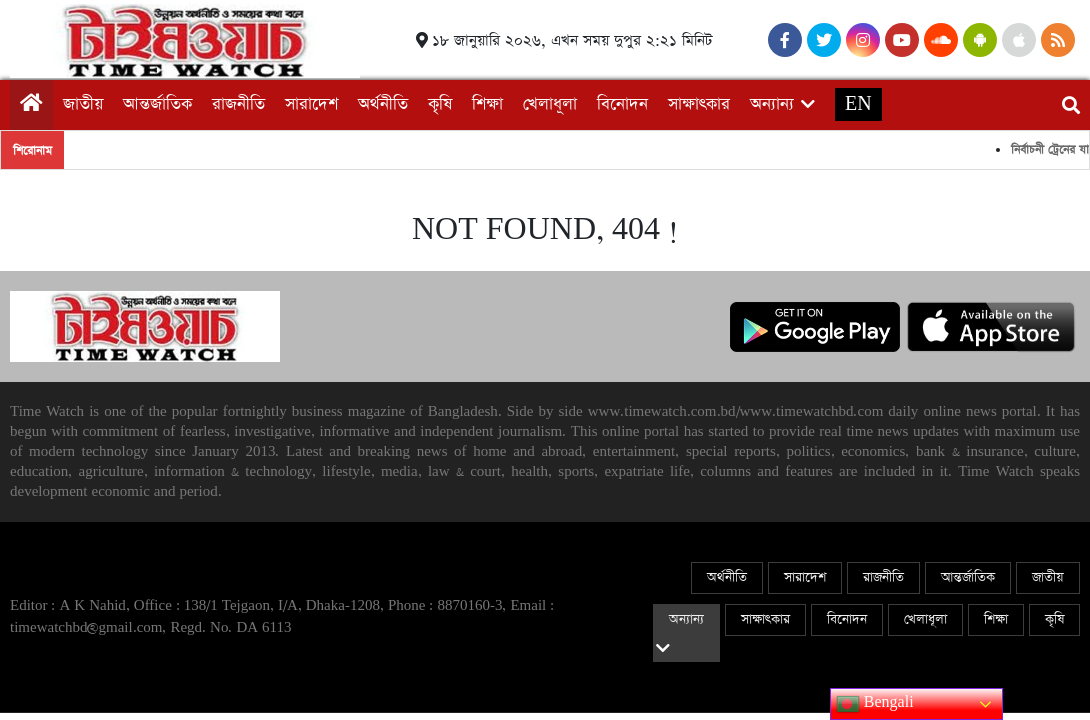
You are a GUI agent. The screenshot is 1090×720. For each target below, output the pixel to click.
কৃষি (440, 104)
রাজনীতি (238, 104)
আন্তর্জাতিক (157, 104)
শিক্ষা (487, 104)
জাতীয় (83, 104)
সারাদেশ (311, 104)
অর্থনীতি (383, 104)
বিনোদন (622, 104)
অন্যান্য (772, 104)
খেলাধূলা (550, 104)
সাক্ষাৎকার (699, 104)
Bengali (875, 704)
